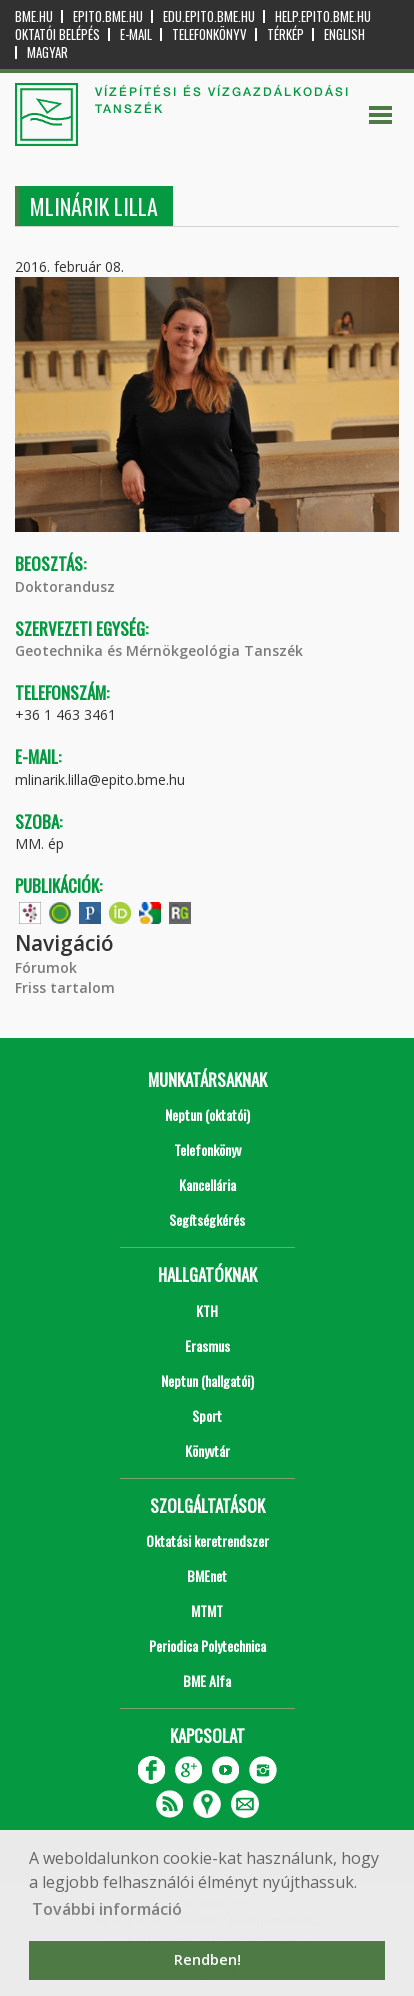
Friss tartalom (65, 987)
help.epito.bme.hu (323, 16)
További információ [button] (107, 1909)
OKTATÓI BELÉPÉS (57, 34)
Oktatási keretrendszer (207, 1540)
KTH (207, 1310)
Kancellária (207, 1184)
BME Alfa (207, 1680)
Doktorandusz (65, 586)
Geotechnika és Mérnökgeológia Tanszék (159, 650)
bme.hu (34, 16)
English (344, 34)
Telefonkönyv (209, 34)
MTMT (207, 1610)
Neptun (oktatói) (207, 1114)
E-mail (136, 34)
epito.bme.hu (108, 16)
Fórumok (46, 967)
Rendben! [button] (207, 1959)
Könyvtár (207, 1450)
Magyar (47, 52)
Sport (207, 1415)
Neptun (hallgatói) (207, 1380)
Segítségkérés (207, 1219)
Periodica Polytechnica (207, 1645)
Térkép (285, 34)
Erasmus (207, 1345)
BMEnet (207, 1575)
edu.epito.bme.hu (209, 16)
